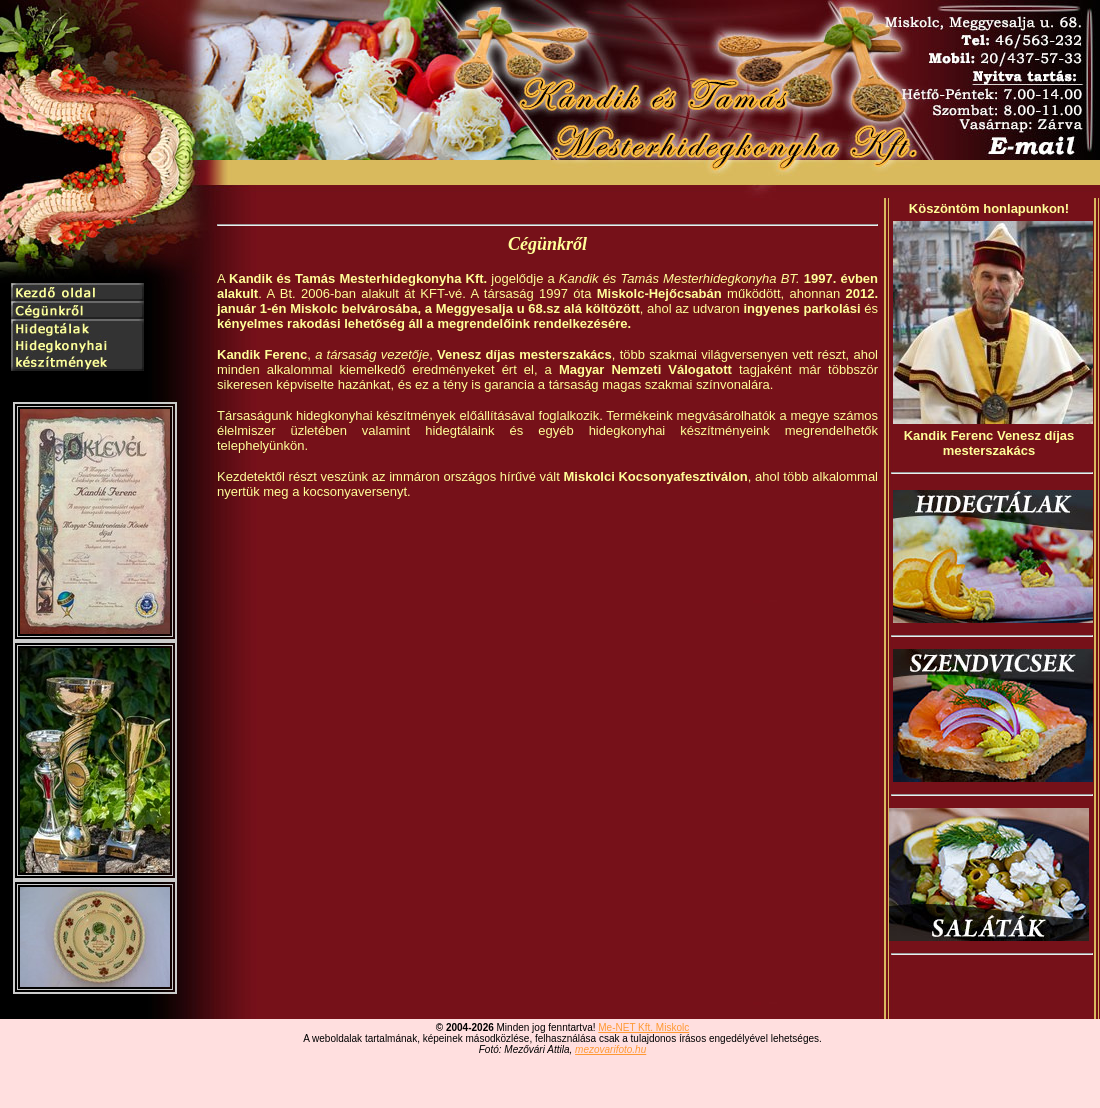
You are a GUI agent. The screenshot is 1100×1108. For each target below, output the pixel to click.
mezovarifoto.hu (610, 1049)
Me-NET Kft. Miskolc (643, 1027)
